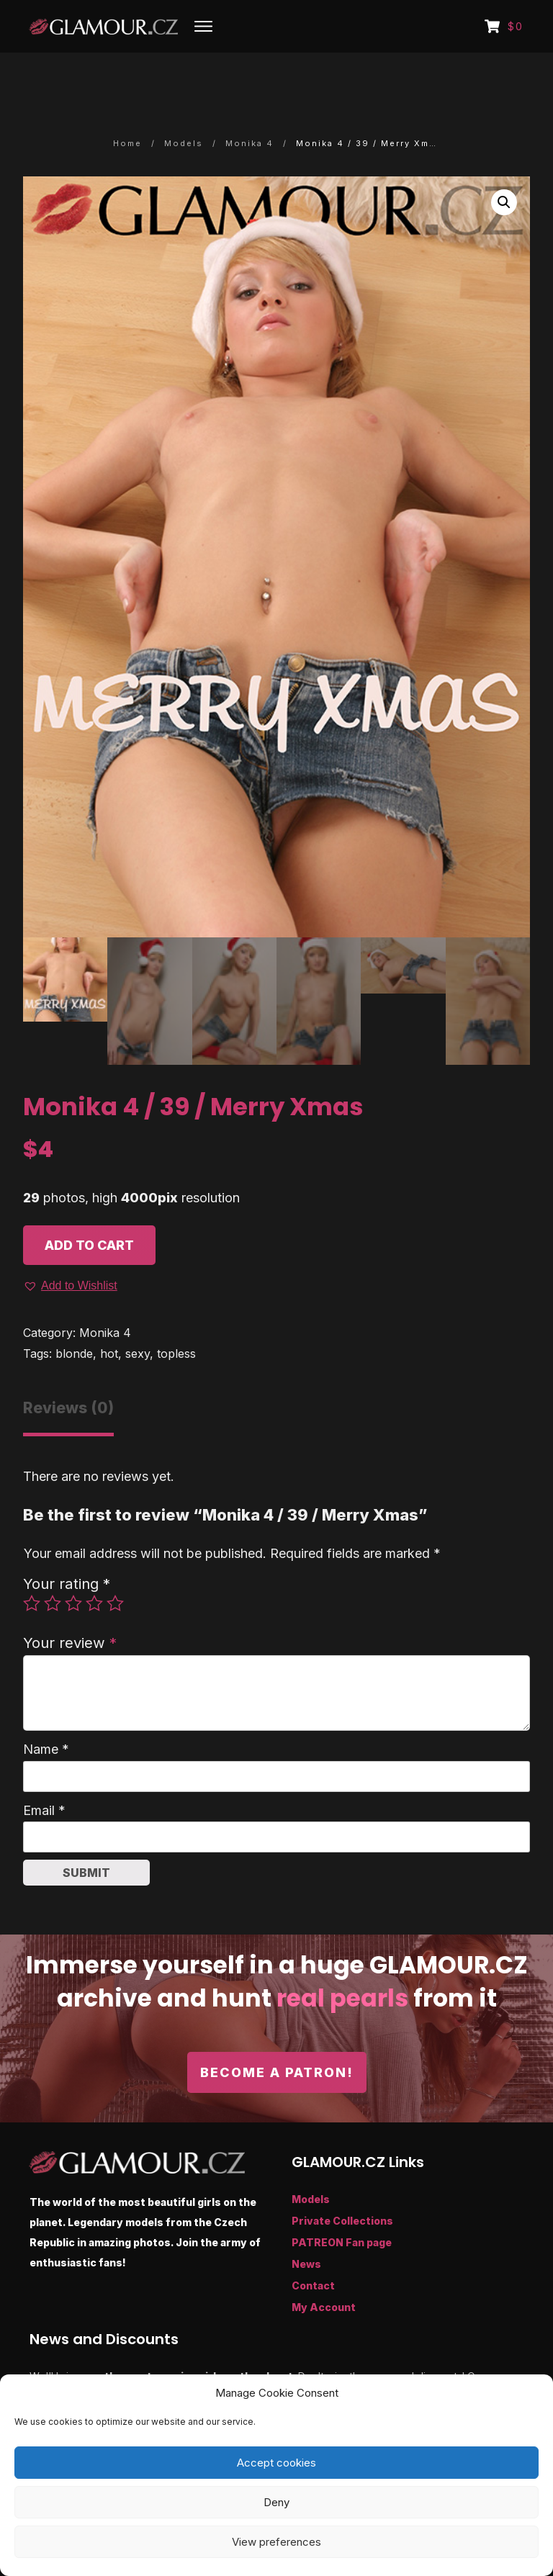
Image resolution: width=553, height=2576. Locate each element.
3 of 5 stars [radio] (73, 1562)
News (306, 2223)
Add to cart (89, 1204)
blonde (74, 1312)
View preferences (276, 2542)
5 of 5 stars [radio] (115, 1562)
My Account (324, 2266)
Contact (313, 2244)
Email (44, 1768)
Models (311, 2158)
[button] (504, 161)
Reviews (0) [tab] (68, 1366)
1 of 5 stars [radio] (31, 1562)
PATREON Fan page (342, 2201)
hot (109, 1312)
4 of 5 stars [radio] (94, 1562)
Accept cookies (276, 2462)
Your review (70, 1601)
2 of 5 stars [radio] (52, 1562)
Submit (86, 1831)
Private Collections (342, 2180)
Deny (276, 2502)
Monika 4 (105, 1291)
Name (46, 1708)
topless (176, 1312)
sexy (137, 1312)
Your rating (66, 1542)
